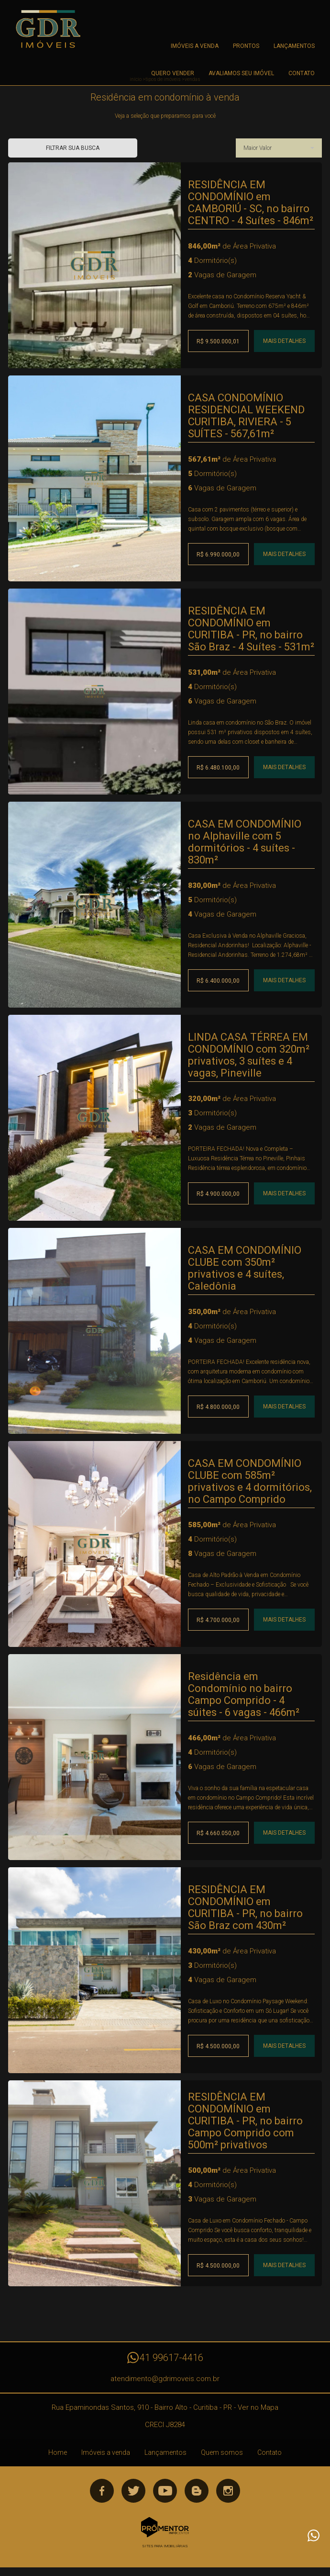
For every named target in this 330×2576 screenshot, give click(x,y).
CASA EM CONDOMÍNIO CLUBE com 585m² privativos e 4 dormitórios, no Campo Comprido (250, 1481)
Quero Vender (172, 73)
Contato (301, 73)
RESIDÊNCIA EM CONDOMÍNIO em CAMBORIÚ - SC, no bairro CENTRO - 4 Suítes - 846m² (250, 203)
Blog (197, 2491)
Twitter (133, 2491)
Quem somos (222, 2452)
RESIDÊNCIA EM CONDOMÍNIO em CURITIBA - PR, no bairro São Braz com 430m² (245, 1907)
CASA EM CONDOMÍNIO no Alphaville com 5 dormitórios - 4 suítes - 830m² (244, 842)
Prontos (246, 46)
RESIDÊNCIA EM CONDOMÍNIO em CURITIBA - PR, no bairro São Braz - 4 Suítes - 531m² (251, 629)
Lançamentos (294, 46)
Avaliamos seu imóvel (241, 73)
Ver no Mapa (258, 2407)
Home (57, 2452)
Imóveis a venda (195, 46)
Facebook (102, 2491)
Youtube (165, 2491)
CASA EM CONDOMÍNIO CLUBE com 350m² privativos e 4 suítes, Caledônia (244, 1268)
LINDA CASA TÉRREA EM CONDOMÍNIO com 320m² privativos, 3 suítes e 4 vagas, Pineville (248, 1055)
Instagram (228, 2491)
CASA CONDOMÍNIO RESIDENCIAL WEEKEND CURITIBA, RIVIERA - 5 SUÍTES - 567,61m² (246, 416)
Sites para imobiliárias (165, 2546)
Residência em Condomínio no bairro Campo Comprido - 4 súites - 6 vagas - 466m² (243, 1694)
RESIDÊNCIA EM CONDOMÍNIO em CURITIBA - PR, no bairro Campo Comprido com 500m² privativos (245, 2121)
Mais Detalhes (284, 341)
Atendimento (313, 2535)
